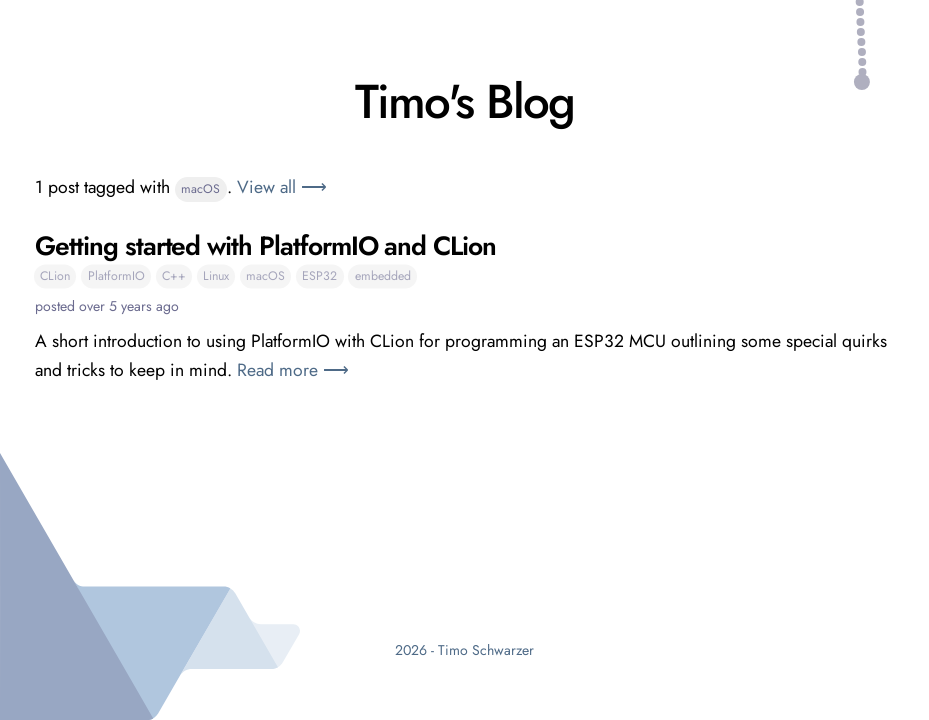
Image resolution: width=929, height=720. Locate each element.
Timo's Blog (464, 102)
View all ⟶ (282, 187)
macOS (200, 189)
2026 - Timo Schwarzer (464, 650)
